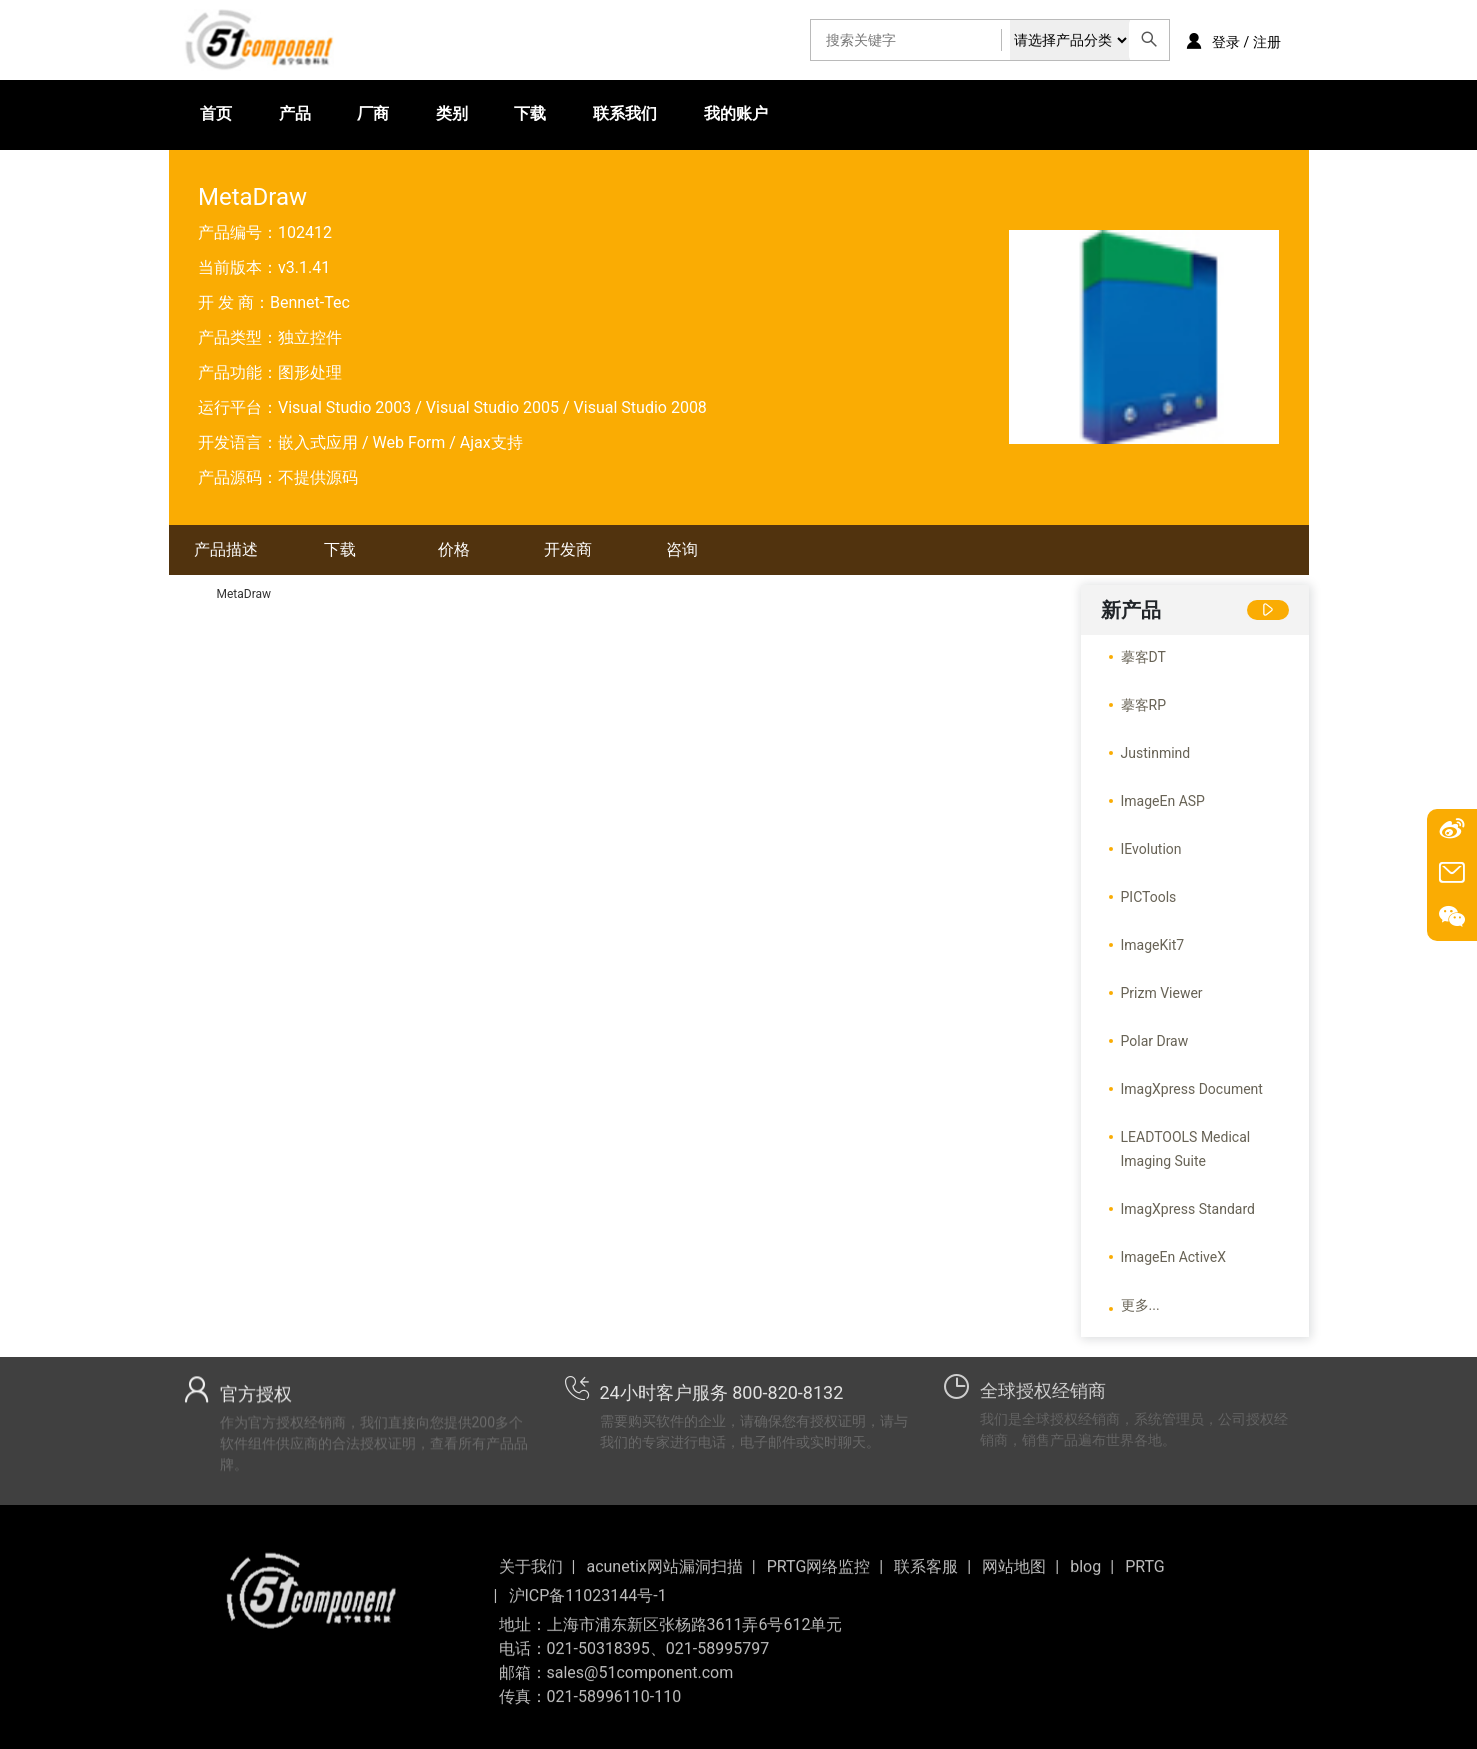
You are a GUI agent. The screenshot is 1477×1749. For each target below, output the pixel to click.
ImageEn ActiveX (1174, 1257)
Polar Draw (1155, 1041)
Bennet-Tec (310, 302)
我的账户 (658, 114)
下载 (478, 114)
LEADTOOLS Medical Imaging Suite (1186, 1149)
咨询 (682, 549)
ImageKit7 (1153, 945)
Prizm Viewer (1162, 993)
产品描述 (226, 549)
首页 (215, 114)
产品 (280, 114)
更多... (1140, 1305)
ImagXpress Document (1192, 1089)
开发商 (568, 549)
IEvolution (1151, 849)
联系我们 (560, 114)
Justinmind (1156, 753)
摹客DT (1143, 657)
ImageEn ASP (1163, 801)
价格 (454, 549)
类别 (412, 114)
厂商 (346, 114)
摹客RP (1143, 705)
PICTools (1149, 897)
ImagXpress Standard (1188, 1209)
